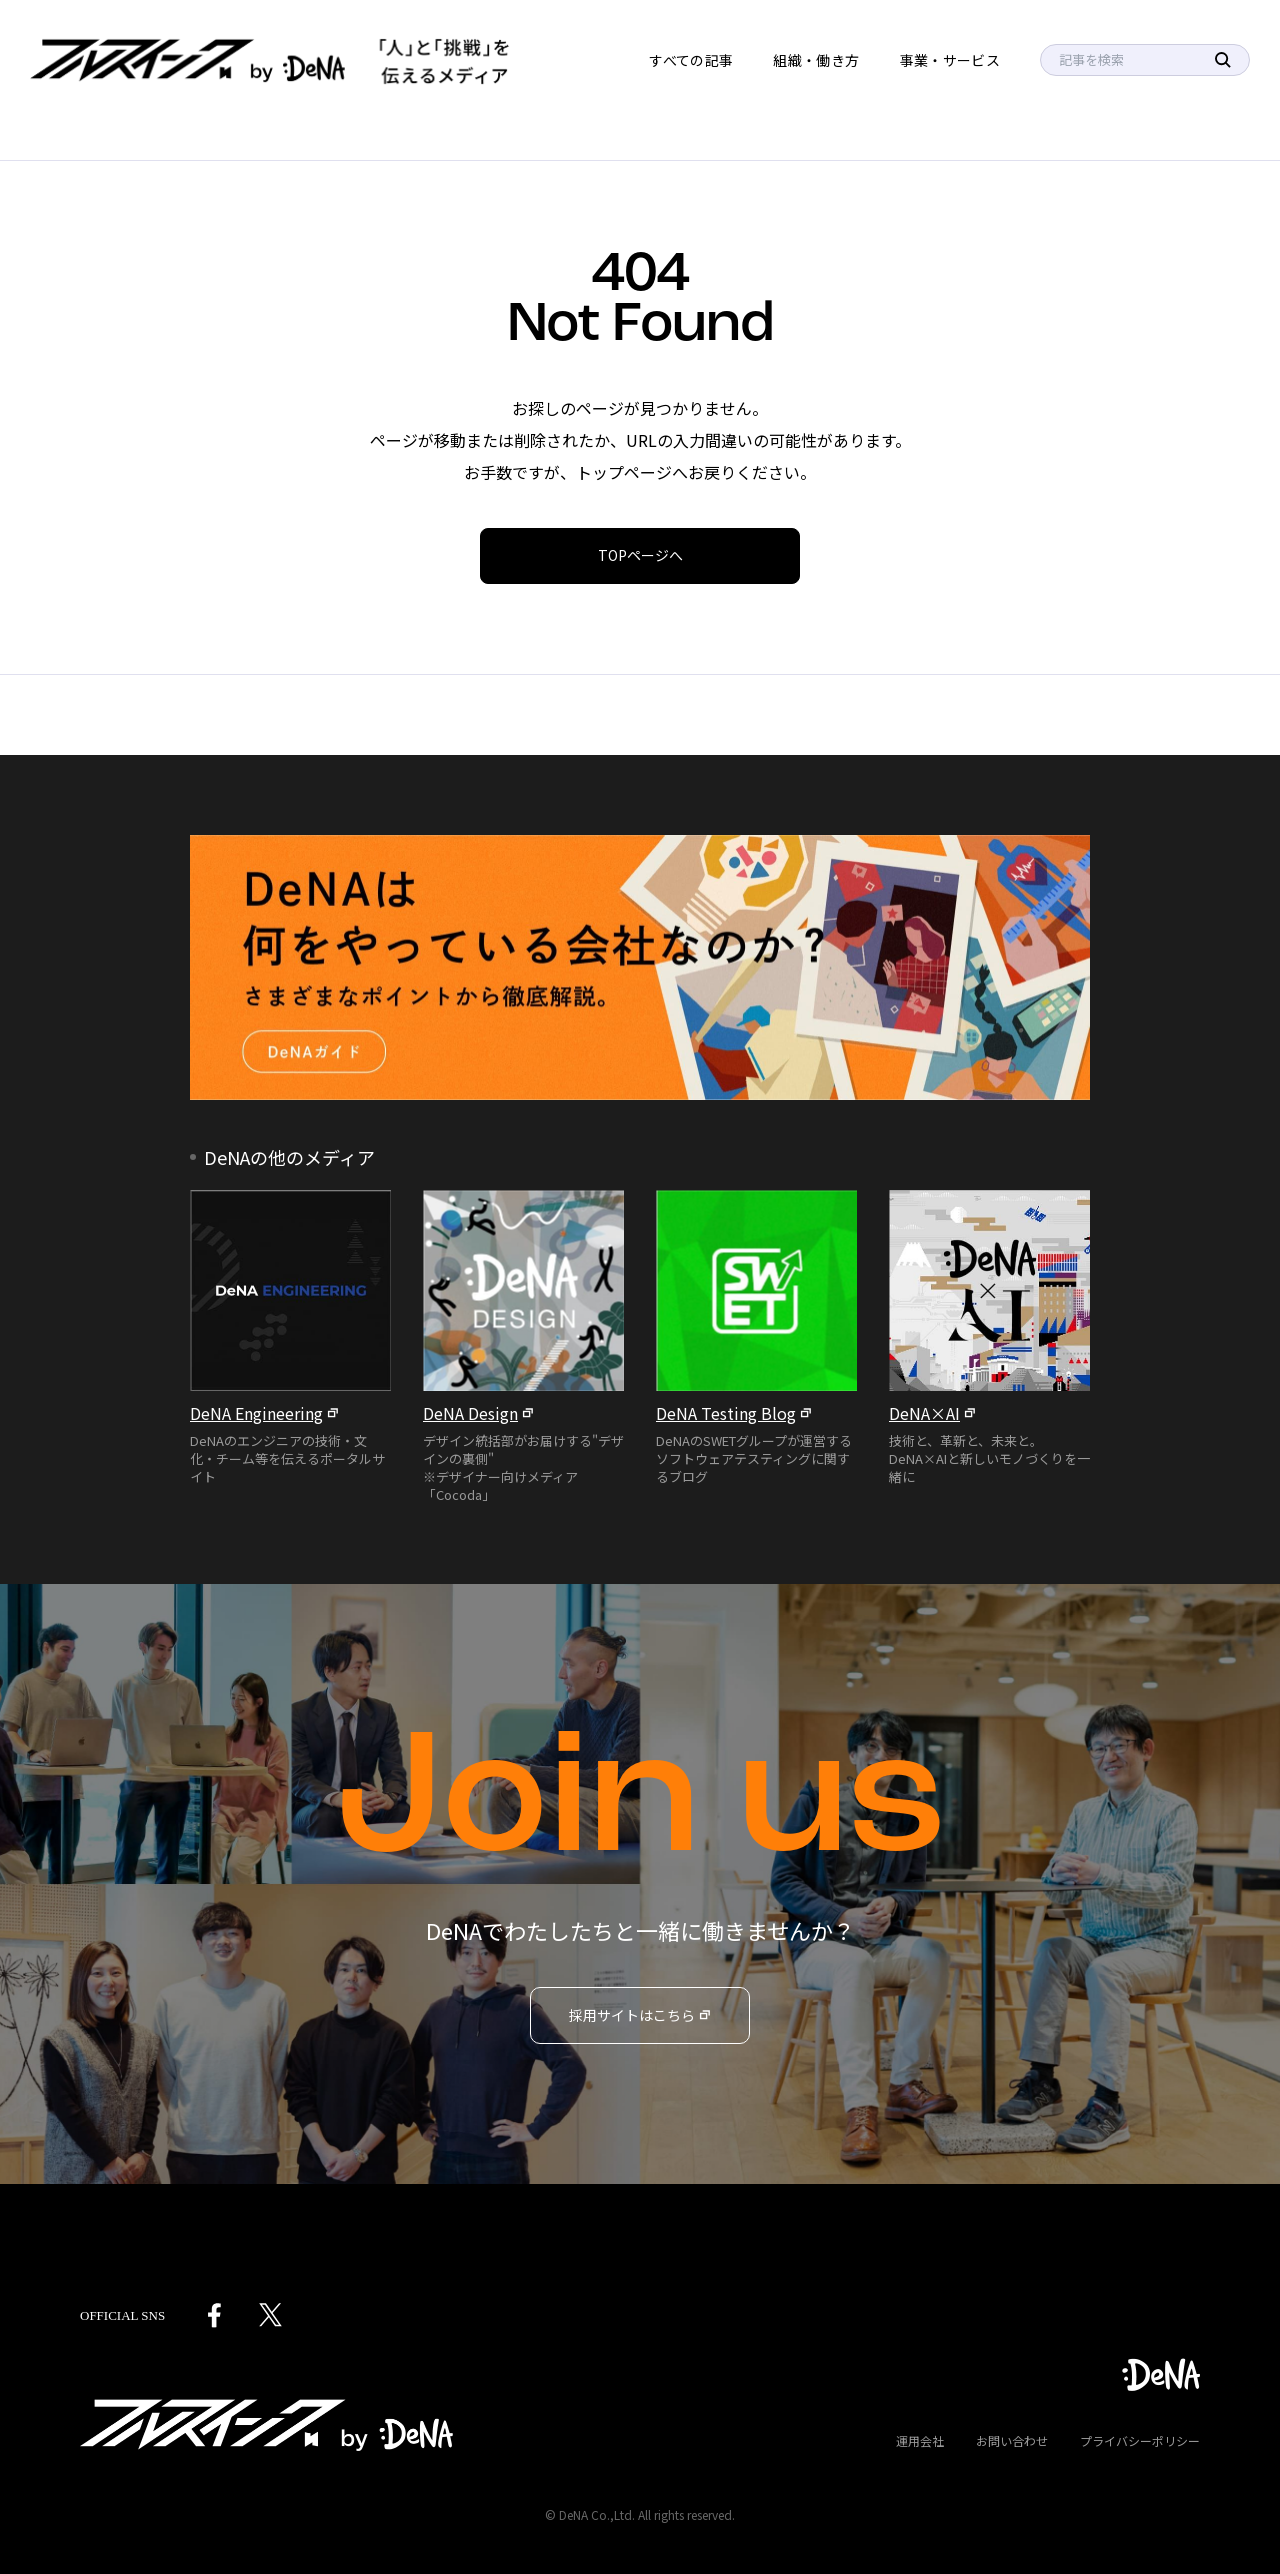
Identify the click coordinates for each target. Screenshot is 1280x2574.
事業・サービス (950, 60)
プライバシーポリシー (1140, 2440)
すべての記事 (691, 60)
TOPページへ (640, 555)
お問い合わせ (1012, 2440)
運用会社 (920, 2440)
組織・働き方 (816, 60)
